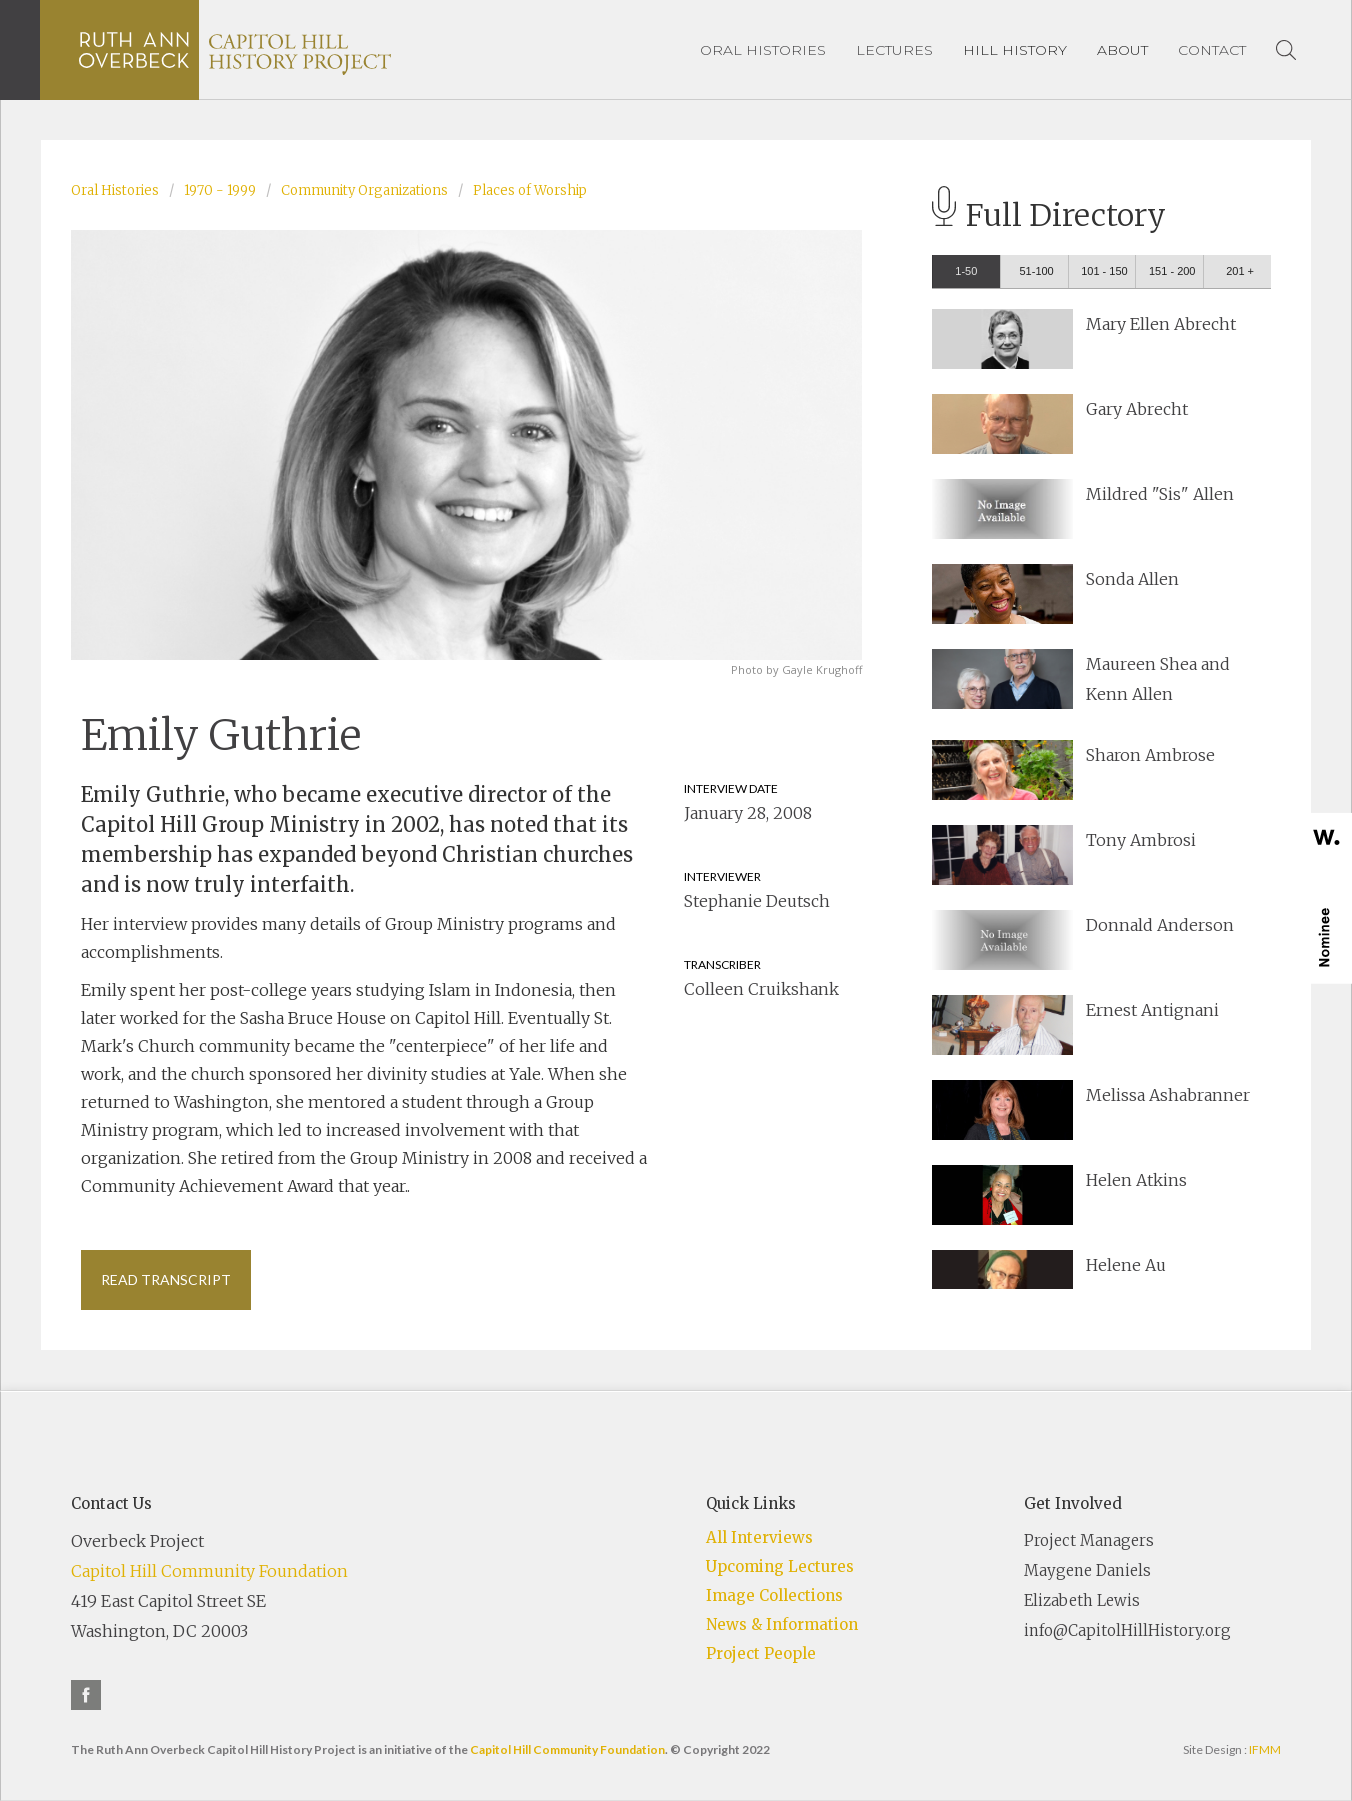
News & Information (782, 1624)
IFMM (1265, 1749)
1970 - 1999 (220, 190)
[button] (1015, 50)
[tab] (966, 271)
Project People (761, 1653)
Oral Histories (115, 190)
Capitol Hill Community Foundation (209, 1571)
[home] (235, 50)
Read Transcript (166, 1279)
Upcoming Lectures (780, 1566)
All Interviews (759, 1537)
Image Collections (774, 1595)
